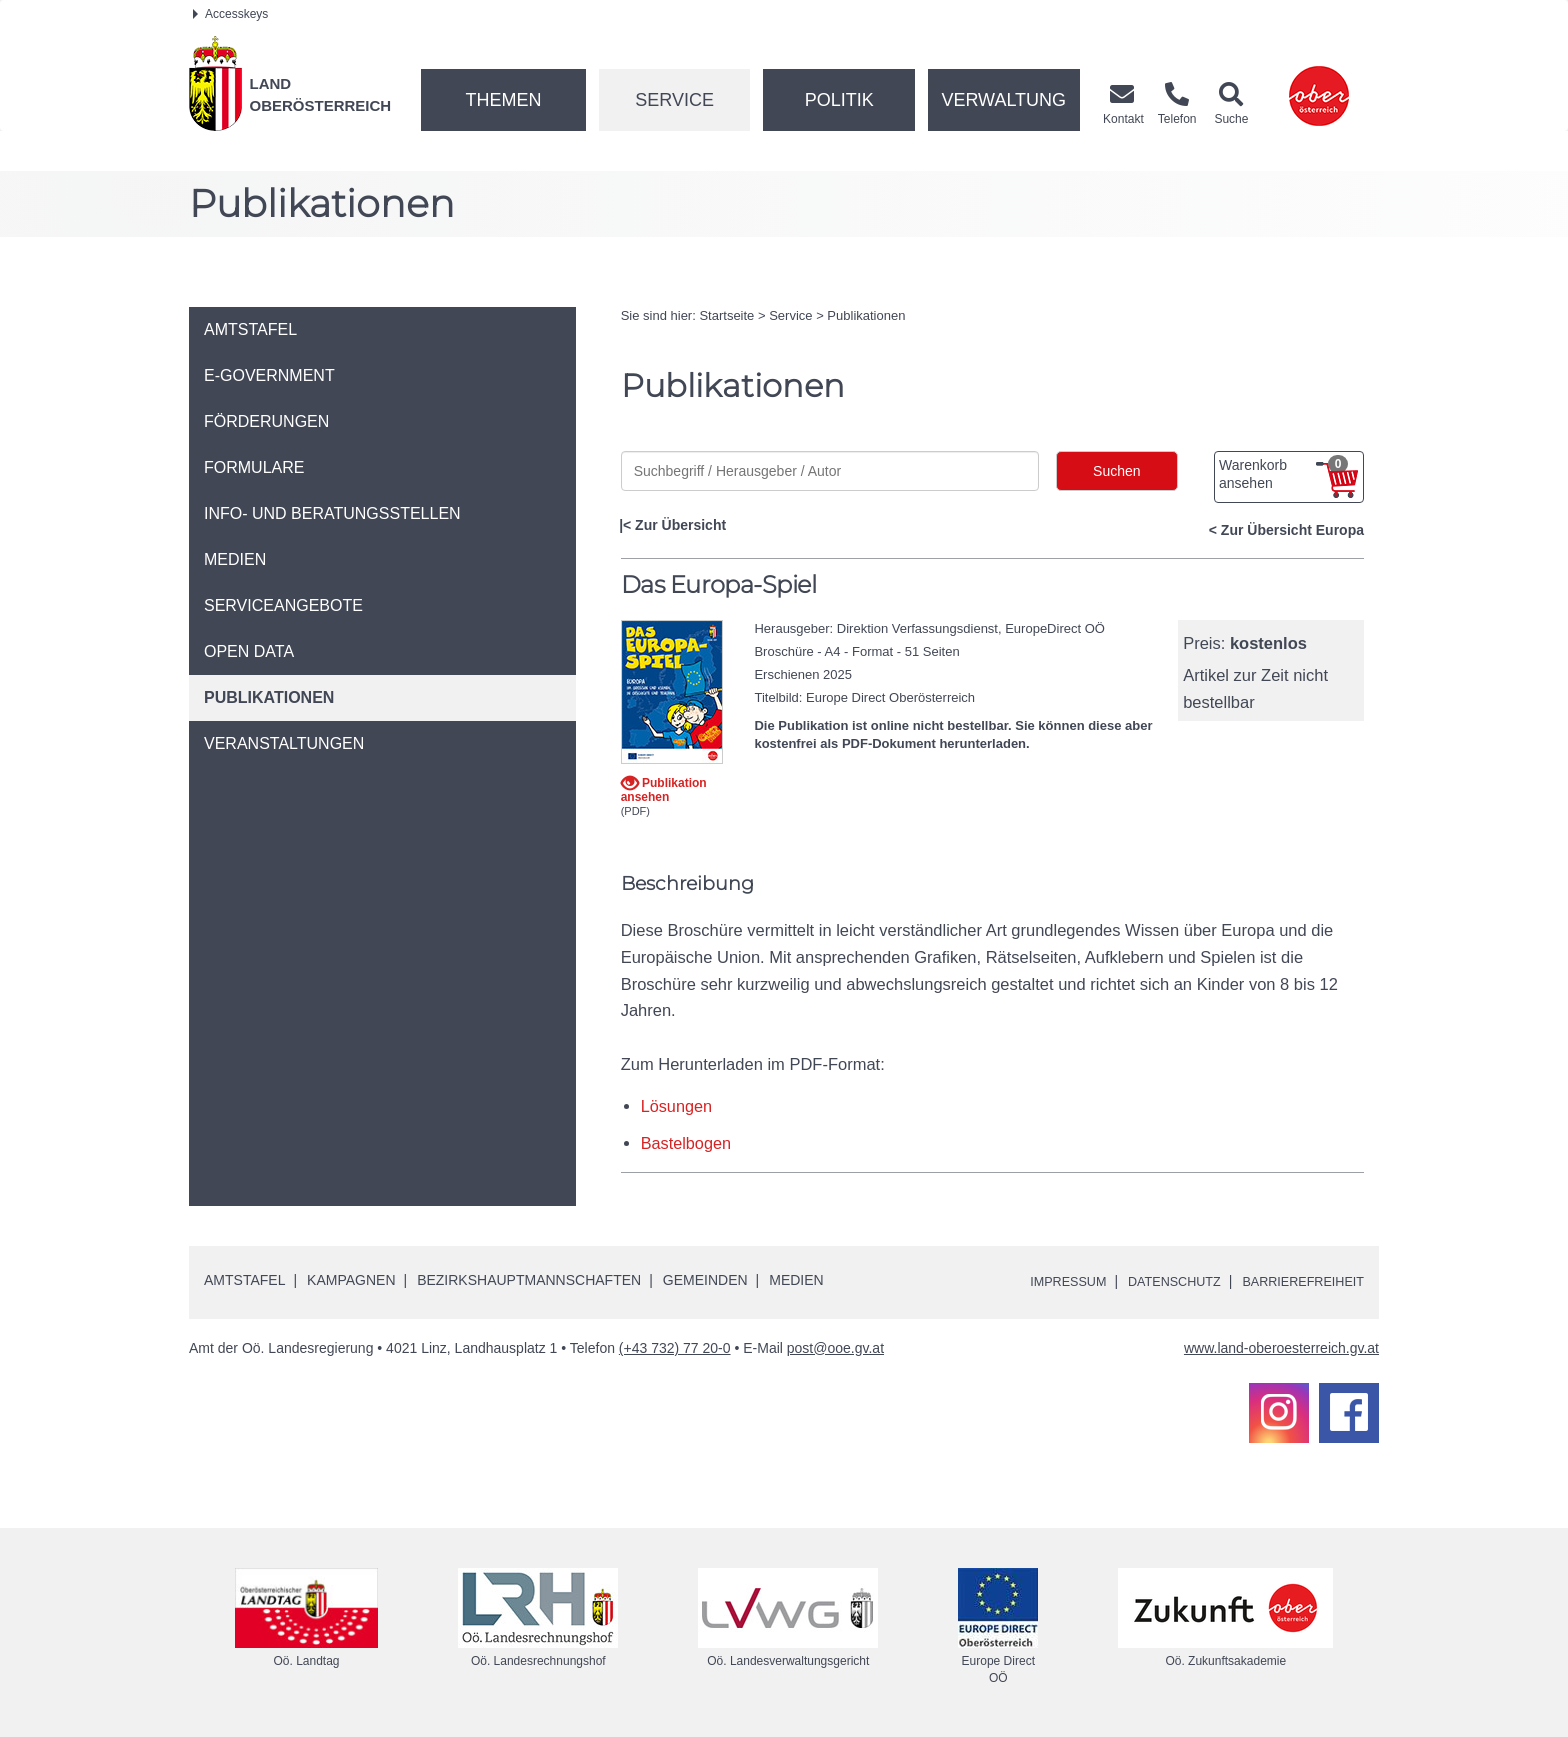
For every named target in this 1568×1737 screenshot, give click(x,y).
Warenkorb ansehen (1283, 473)
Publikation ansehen (664, 789)
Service (674, 100)
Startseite (726, 315)
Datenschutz (1155, 1281)
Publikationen (866, 315)
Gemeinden (705, 1280)
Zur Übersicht (680, 525)
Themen (503, 100)
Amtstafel (244, 1280)
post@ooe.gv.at (835, 1348)
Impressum (1039, 1281)
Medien (796, 1280)
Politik (839, 100)
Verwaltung (1003, 100)
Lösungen (677, 1106)
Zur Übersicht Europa (1292, 530)
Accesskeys (230, 14)
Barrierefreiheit (1296, 1281)
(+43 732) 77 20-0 (675, 1348)
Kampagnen (351, 1280)
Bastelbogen (687, 1143)
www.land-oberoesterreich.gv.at (1281, 1348)
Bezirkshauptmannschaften (529, 1280)
